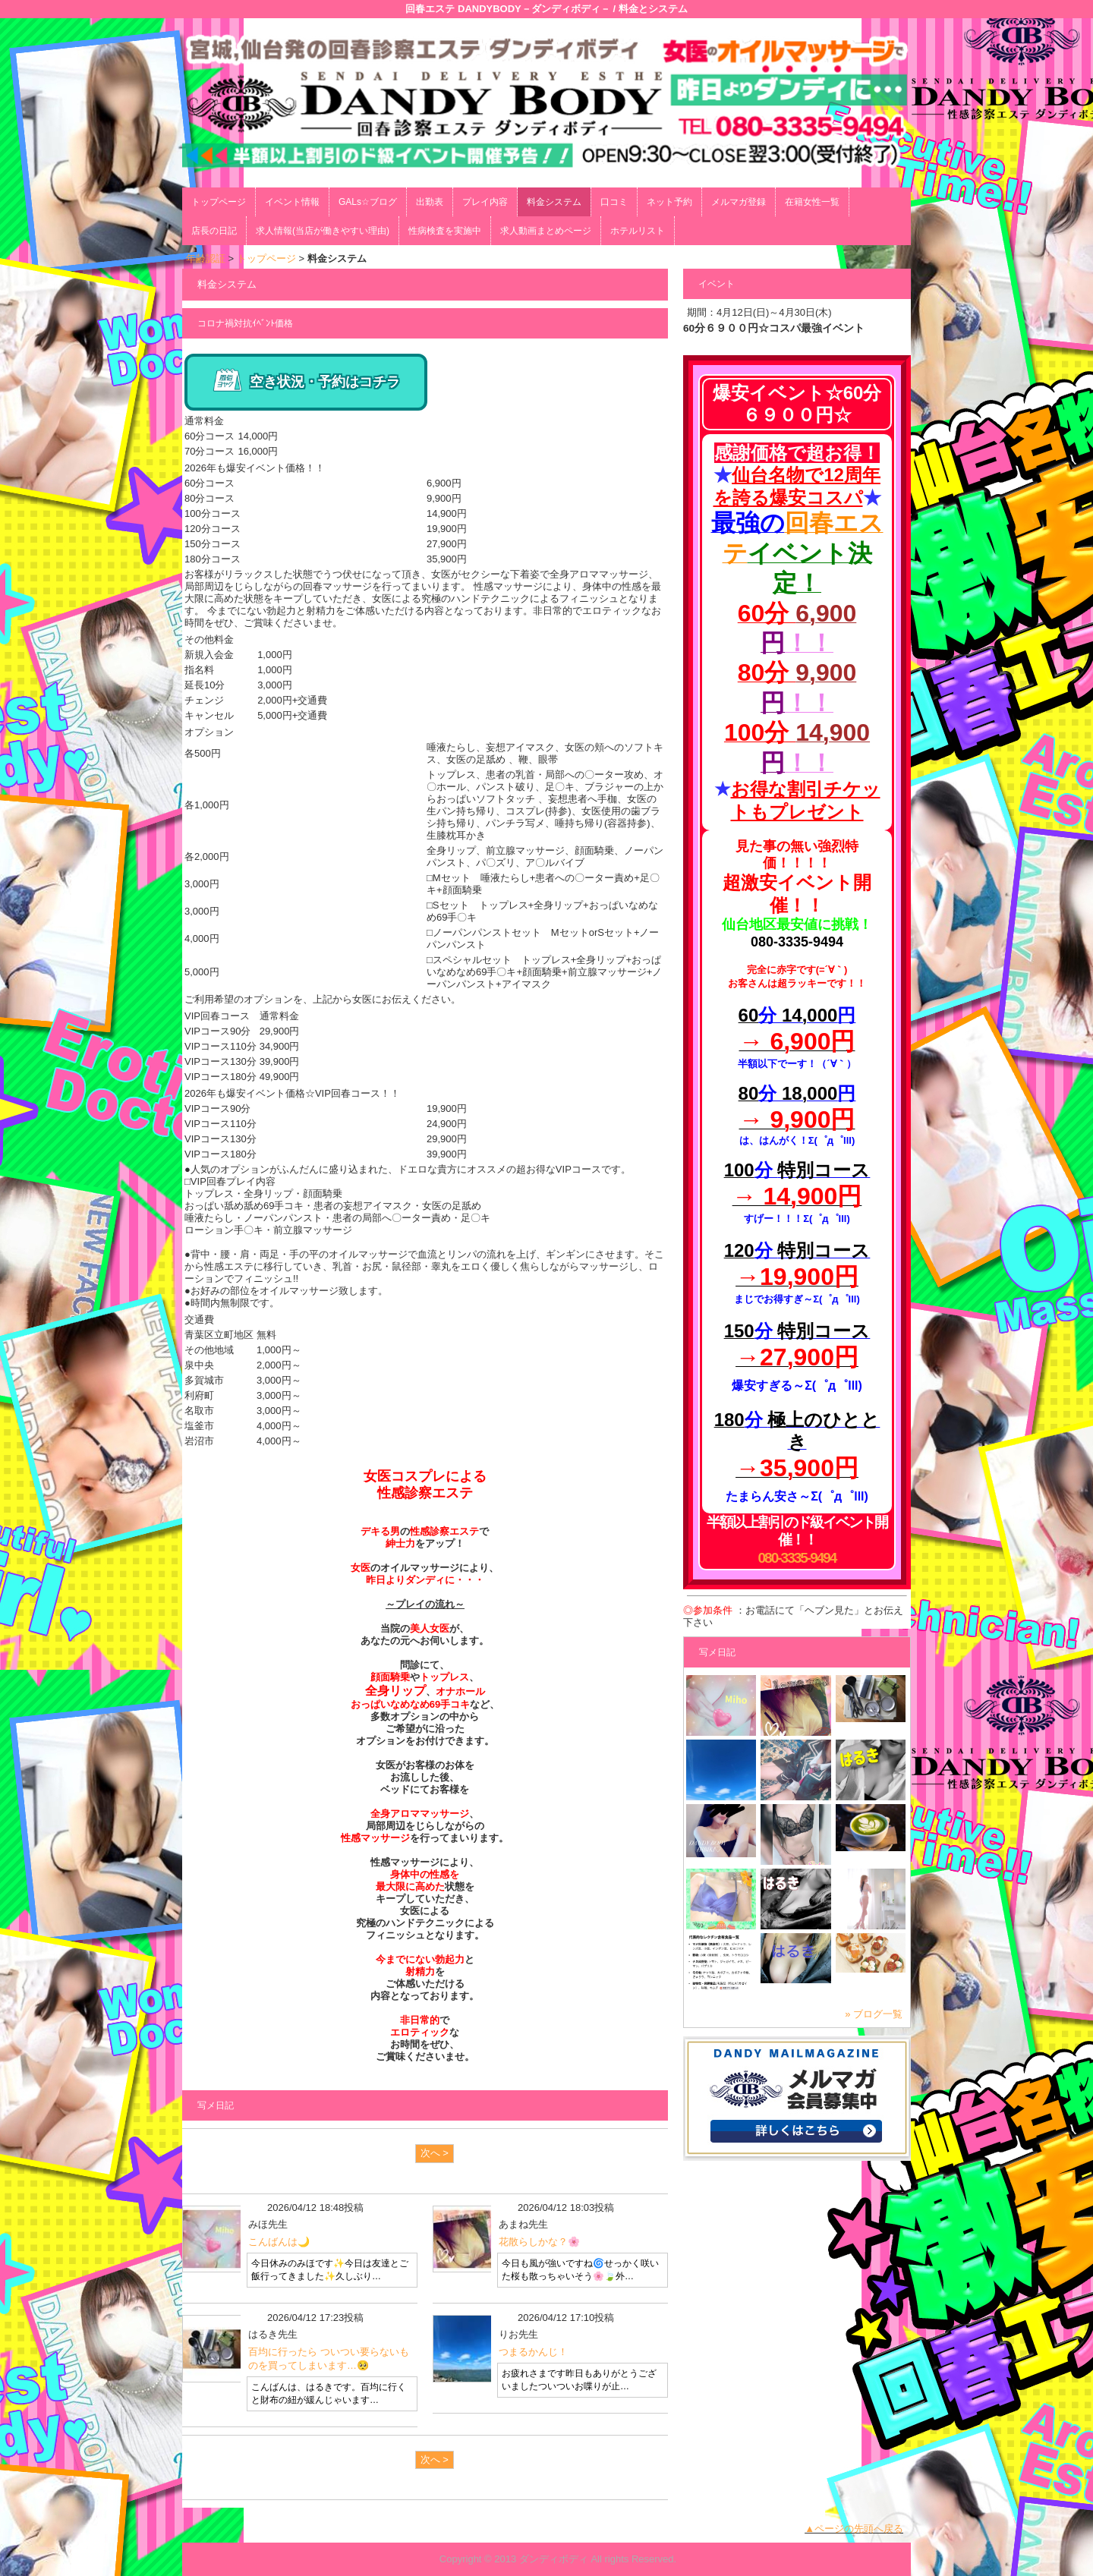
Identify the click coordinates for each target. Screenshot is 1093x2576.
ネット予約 (669, 202)
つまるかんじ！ (533, 2351)
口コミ (614, 202)
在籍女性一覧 (812, 202)
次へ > (435, 2153)
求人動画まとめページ (545, 230)
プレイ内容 (485, 202)
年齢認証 (205, 258)
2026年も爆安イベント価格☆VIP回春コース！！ (292, 1093)
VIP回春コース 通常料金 (241, 1016)
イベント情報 (292, 202)
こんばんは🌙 (279, 2241)
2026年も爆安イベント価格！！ (254, 468)
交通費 (199, 1319)
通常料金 (204, 421)
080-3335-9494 (797, 1558)
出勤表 (429, 202)
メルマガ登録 (738, 202)
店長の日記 (214, 230)
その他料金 (209, 639)
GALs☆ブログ (368, 202)
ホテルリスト (637, 230)
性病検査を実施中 (444, 230)
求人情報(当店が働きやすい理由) (322, 230)
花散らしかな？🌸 (539, 2241)
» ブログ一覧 (873, 2014)
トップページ (218, 202)
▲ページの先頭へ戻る (854, 2528)
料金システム (554, 202)
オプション (209, 732)
